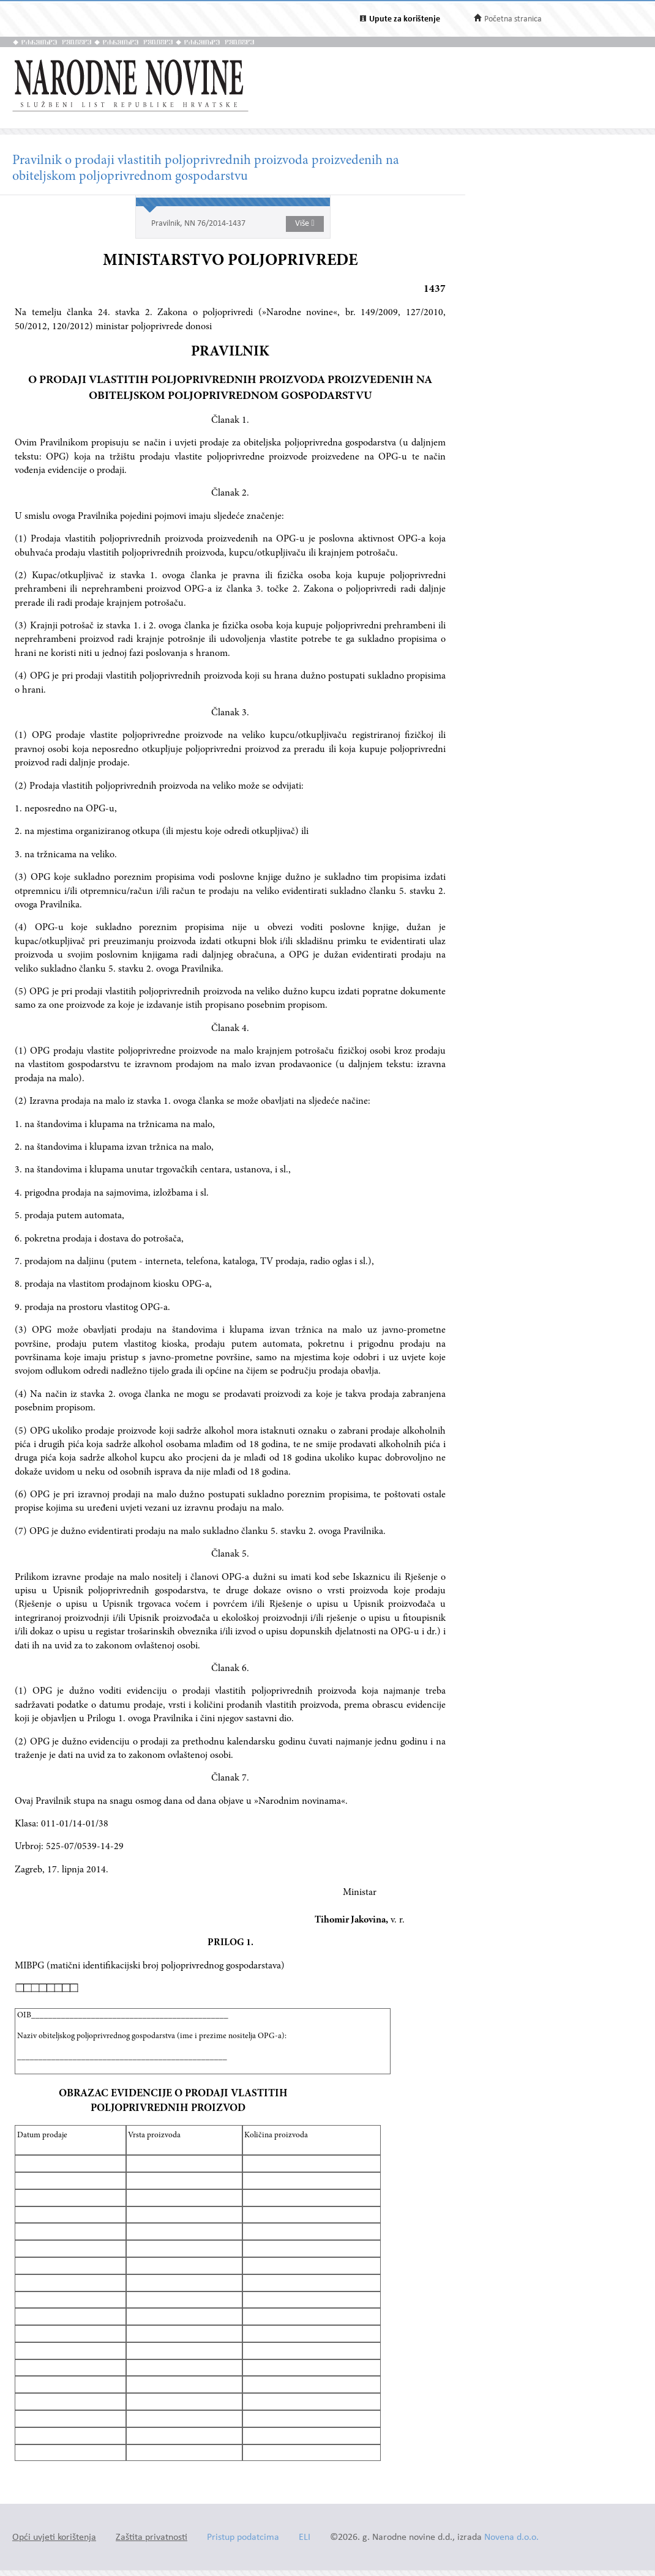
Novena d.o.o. (511, 2538)
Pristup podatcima (243, 2538)
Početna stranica (513, 19)
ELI (304, 2538)
